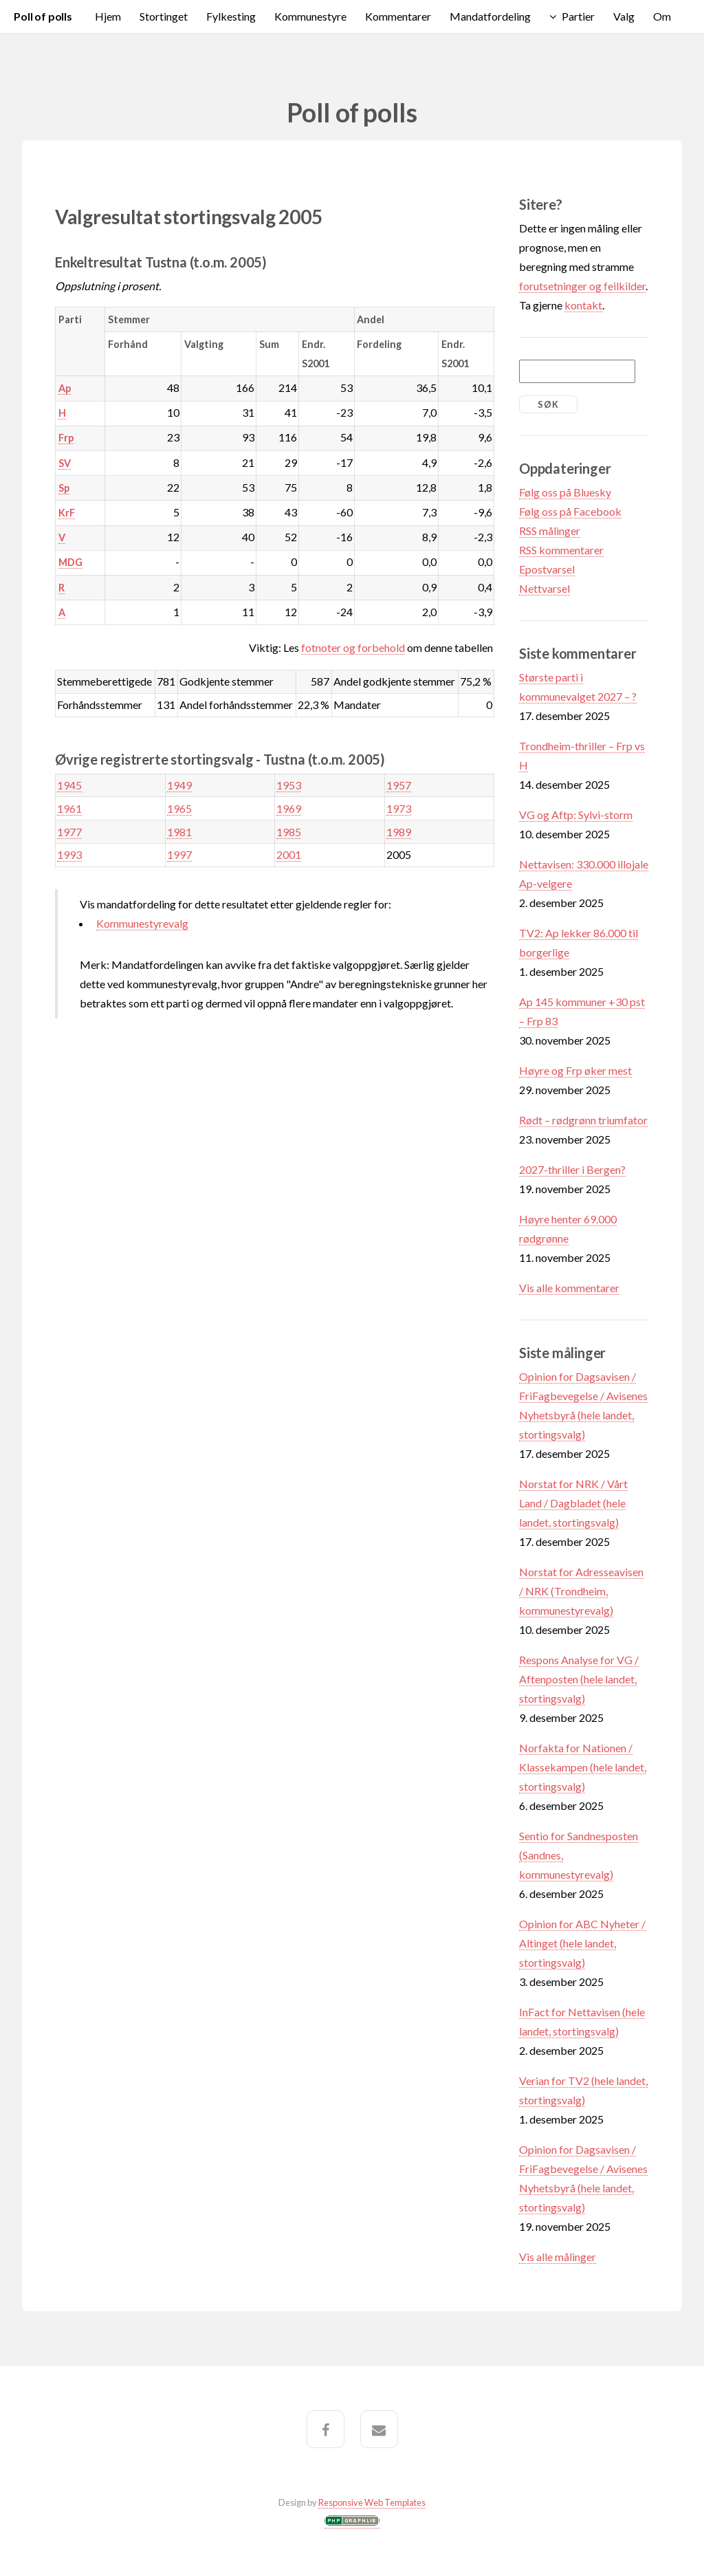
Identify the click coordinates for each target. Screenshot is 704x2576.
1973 (398, 808)
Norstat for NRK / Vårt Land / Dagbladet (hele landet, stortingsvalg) (573, 1503)
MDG (70, 562)
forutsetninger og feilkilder (582, 285)
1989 (398, 831)
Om (662, 16)
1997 (179, 854)
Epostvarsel (547, 569)
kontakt (583, 305)
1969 (288, 808)
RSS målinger (549, 530)
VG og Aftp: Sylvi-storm (575, 814)
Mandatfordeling (490, 16)
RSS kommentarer (561, 549)
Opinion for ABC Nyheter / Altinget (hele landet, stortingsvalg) (582, 1943)
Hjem (108, 16)
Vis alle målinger (557, 2256)
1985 (288, 831)
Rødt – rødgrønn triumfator (583, 1119)
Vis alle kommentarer (569, 1287)
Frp (66, 438)
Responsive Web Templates (372, 2502)
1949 (179, 785)
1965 (179, 808)
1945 (69, 785)
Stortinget (164, 16)
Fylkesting (231, 16)
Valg (624, 16)
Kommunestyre (310, 16)
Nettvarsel (544, 588)
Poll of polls (43, 16)
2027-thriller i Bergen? (572, 1169)
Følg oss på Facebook (570, 511)
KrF (66, 513)
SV (64, 463)
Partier (578, 16)
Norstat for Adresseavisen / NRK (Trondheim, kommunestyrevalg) (581, 1591)
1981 (179, 831)
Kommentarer (398, 16)
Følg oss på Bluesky (565, 492)
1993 (69, 854)
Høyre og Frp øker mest (575, 1070)
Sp (63, 488)
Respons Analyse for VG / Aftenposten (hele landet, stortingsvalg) (579, 1679)
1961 (69, 808)
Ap (64, 388)
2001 (288, 854)
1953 (288, 785)
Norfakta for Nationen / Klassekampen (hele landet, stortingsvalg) (582, 1767)
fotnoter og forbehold (353, 647)
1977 (69, 831)
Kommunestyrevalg (142, 923)
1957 (398, 785)
